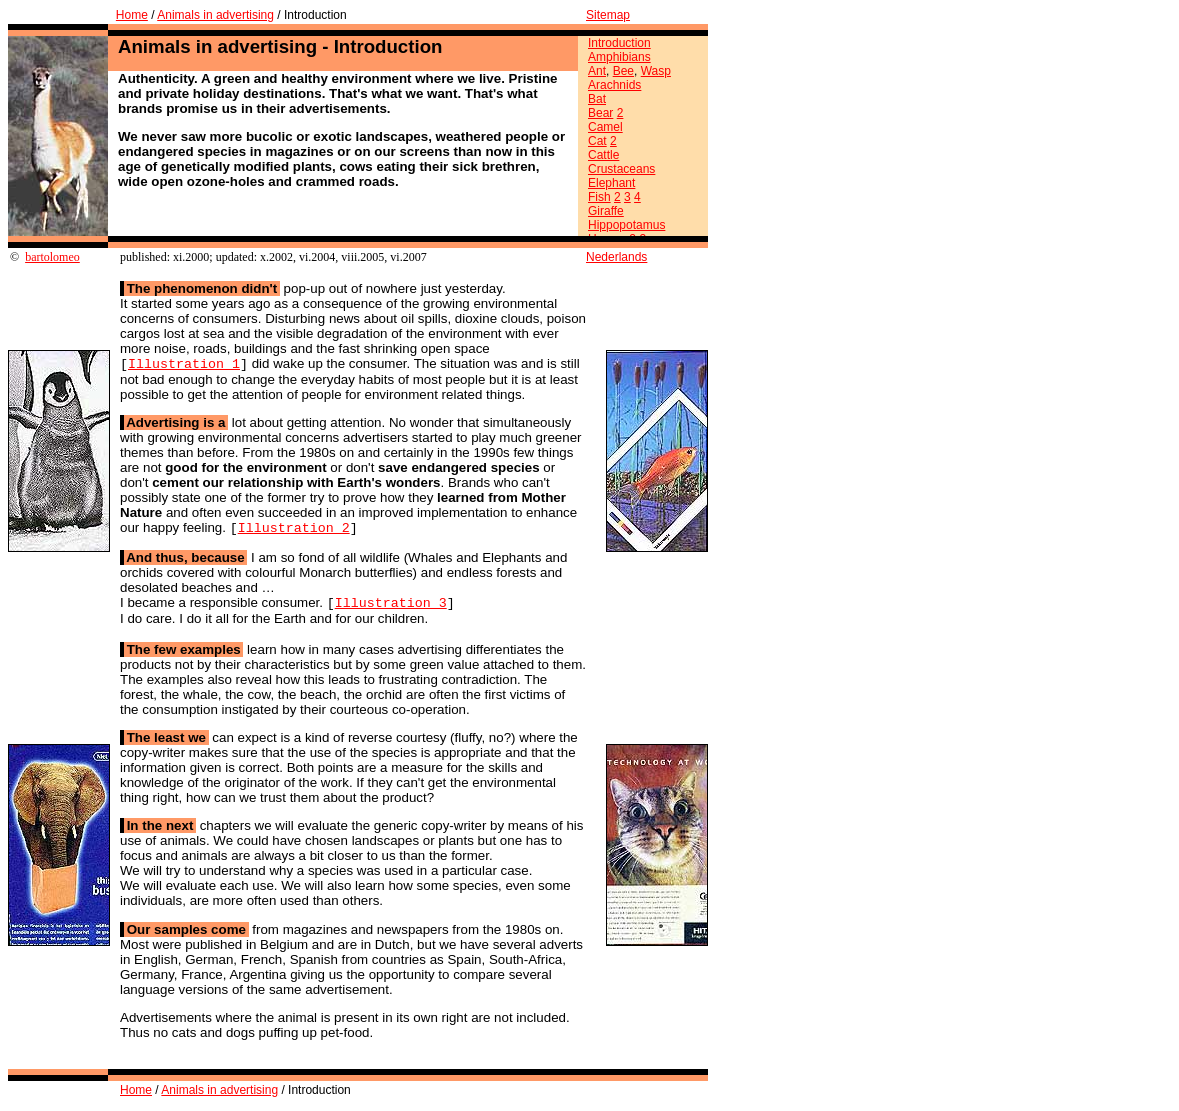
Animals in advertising (215, 15)
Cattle (603, 155)
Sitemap (608, 15)
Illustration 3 (391, 608)
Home (132, 15)
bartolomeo (52, 257)
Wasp (656, 71)
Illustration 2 (294, 531)
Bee (623, 71)
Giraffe (606, 211)
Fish (599, 197)
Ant (597, 71)
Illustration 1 (184, 365)
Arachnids (614, 85)
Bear (600, 113)
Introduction (619, 43)
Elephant (611, 183)
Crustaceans (621, 169)
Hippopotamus (626, 225)
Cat (597, 141)
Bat (597, 99)
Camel (605, 127)
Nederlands (616, 257)
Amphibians (619, 57)
